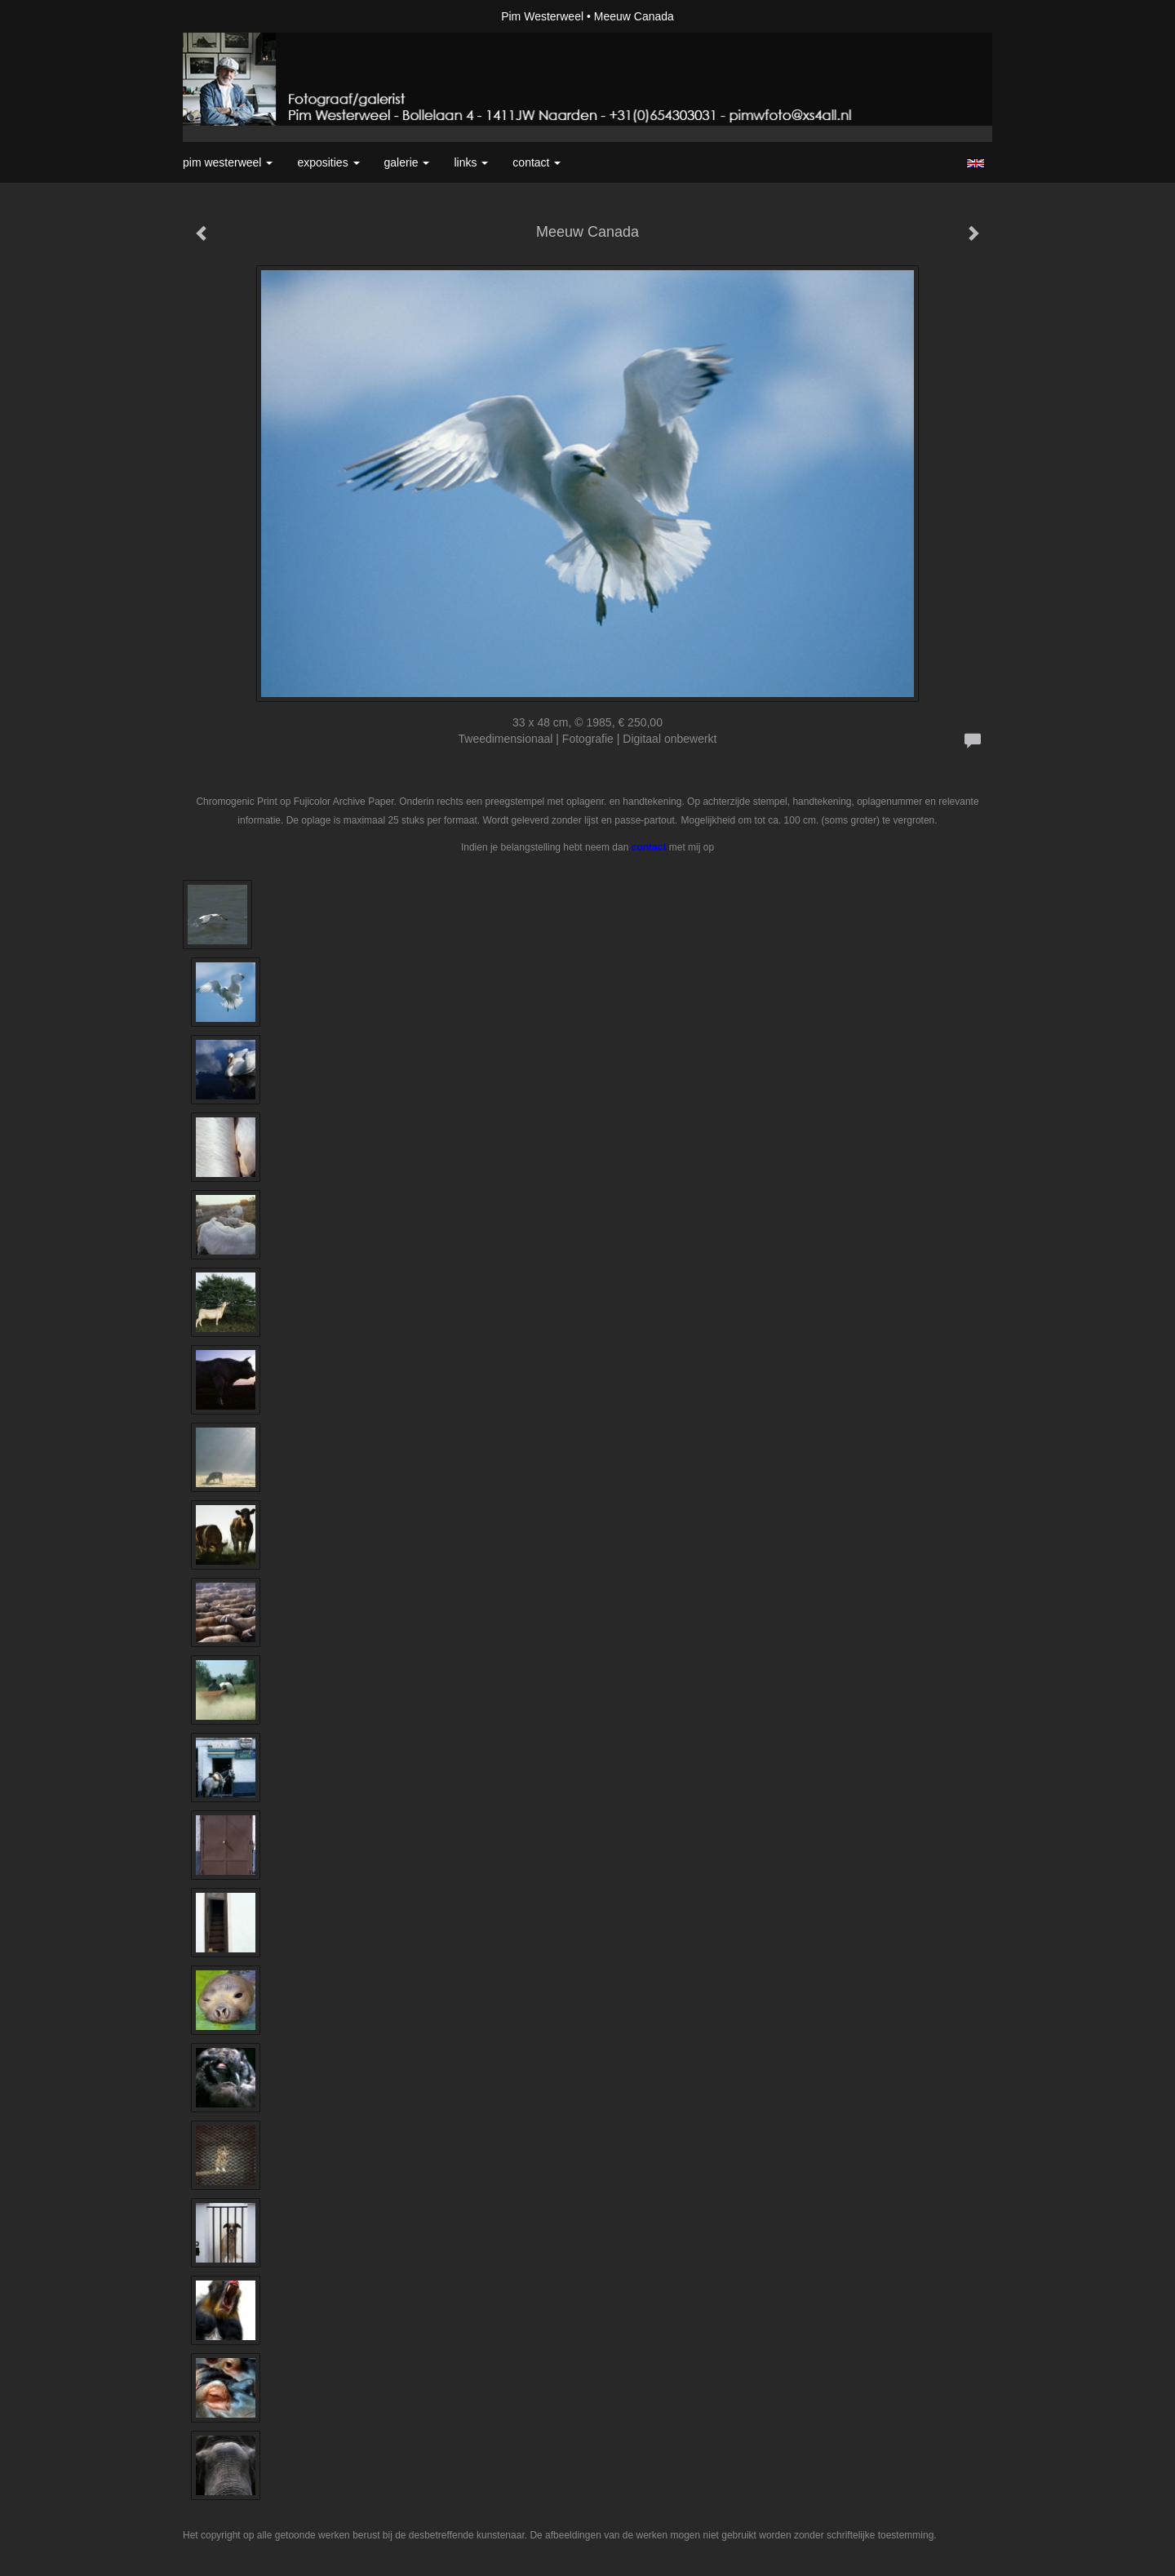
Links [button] (471, 162)
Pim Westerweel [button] (228, 162)
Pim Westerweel (542, 16)
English (975, 163)
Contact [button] (536, 162)
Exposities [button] (328, 162)
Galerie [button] (407, 162)
